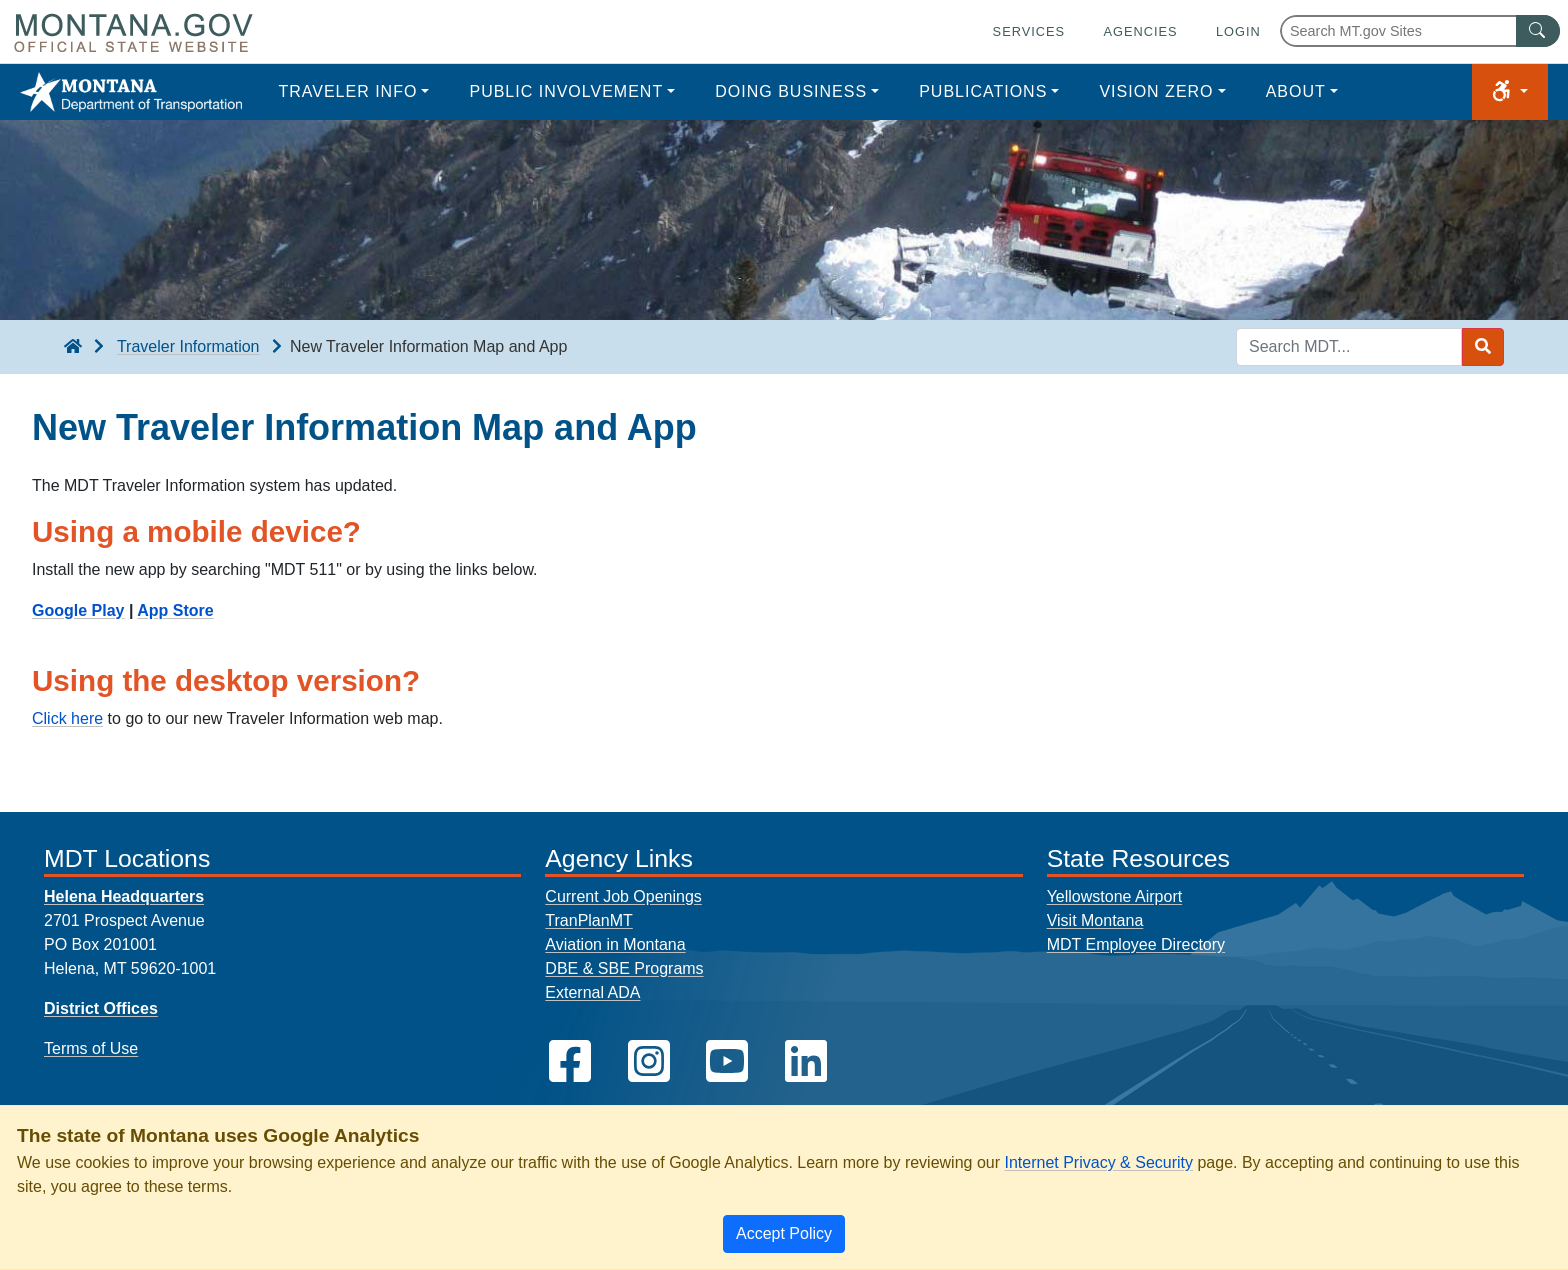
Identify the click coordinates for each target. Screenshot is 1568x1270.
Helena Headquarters (124, 896)
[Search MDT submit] (1483, 347)
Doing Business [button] (791, 91)
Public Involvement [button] (566, 91)
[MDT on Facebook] (570, 1061)
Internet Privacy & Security (1098, 1162)
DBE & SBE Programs (624, 968)
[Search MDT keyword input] (1349, 347)
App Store (175, 610)
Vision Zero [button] (1156, 91)
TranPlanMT (588, 920)
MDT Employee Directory (1136, 944)
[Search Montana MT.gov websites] (1420, 31)
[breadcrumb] (73, 347)
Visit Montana (1095, 920)
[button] (1510, 92)
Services (1029, 31)
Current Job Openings (623, 896)
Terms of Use (91, 1048)
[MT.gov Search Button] (1538, 31)
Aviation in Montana (615, 944)
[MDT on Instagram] (649, 1061)
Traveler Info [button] (347, 91)
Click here (67, 718)
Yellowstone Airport (1115, 896)
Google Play (78, 610)
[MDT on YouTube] (727, 1061)
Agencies (1140, 31)
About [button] (1296, 91)
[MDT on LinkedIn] (806, 1061)
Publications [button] (983, 91)
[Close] (784, 1234)
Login (1238, 31)
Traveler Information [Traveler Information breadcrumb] (188, 346)
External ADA (592, 992)
